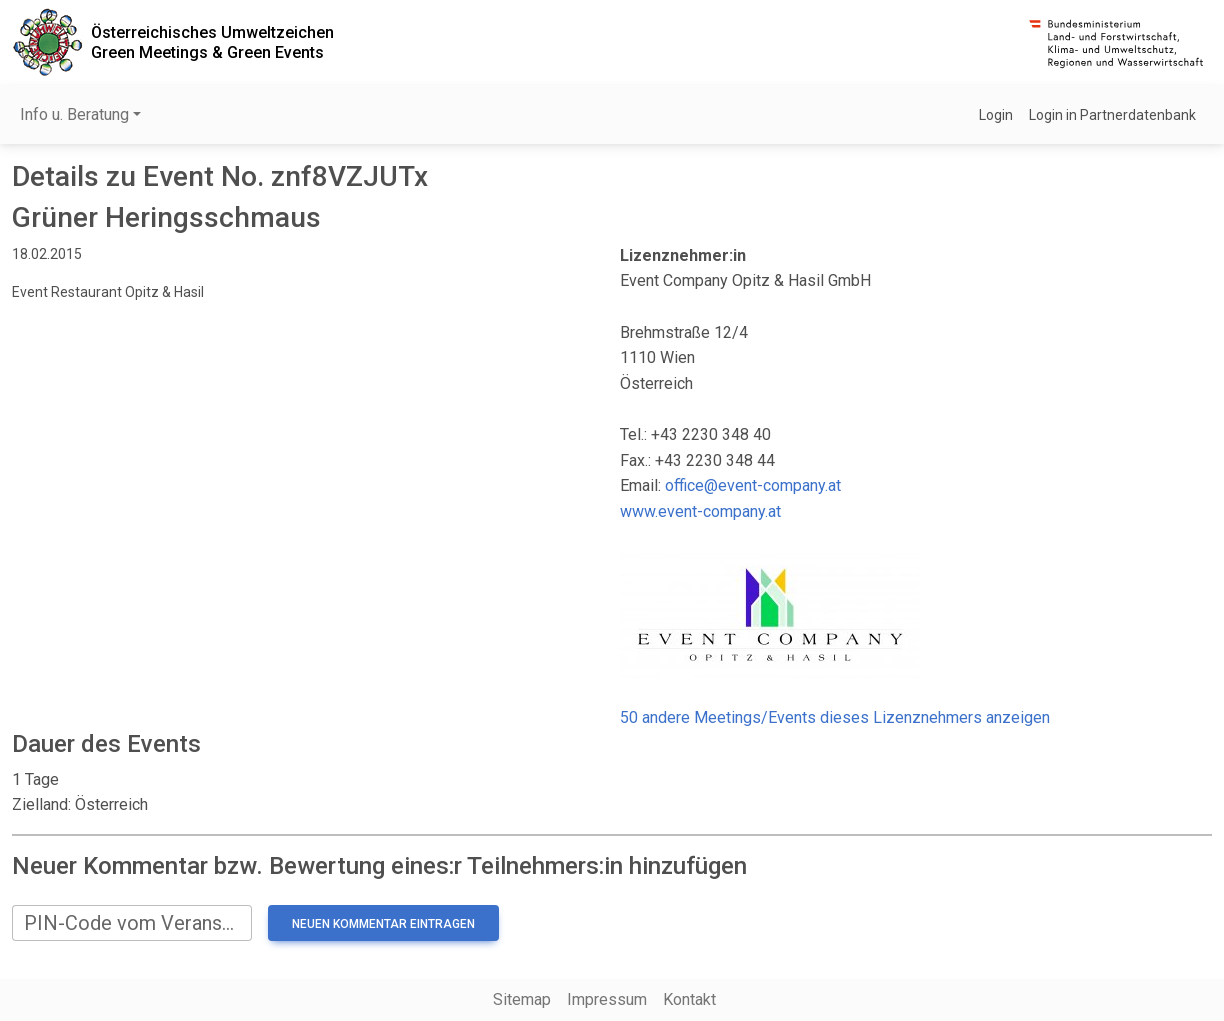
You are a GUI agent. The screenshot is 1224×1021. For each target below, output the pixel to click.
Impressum (607, 999)
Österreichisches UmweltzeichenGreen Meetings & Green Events (212, 42)
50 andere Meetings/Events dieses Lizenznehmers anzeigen (835, 717)
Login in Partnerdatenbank (1112, 115)
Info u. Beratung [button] (74, 114)
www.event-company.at (700, 511)
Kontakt (689, 999)
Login (996, 115)
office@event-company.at (753, 485)
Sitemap (522, 999)
